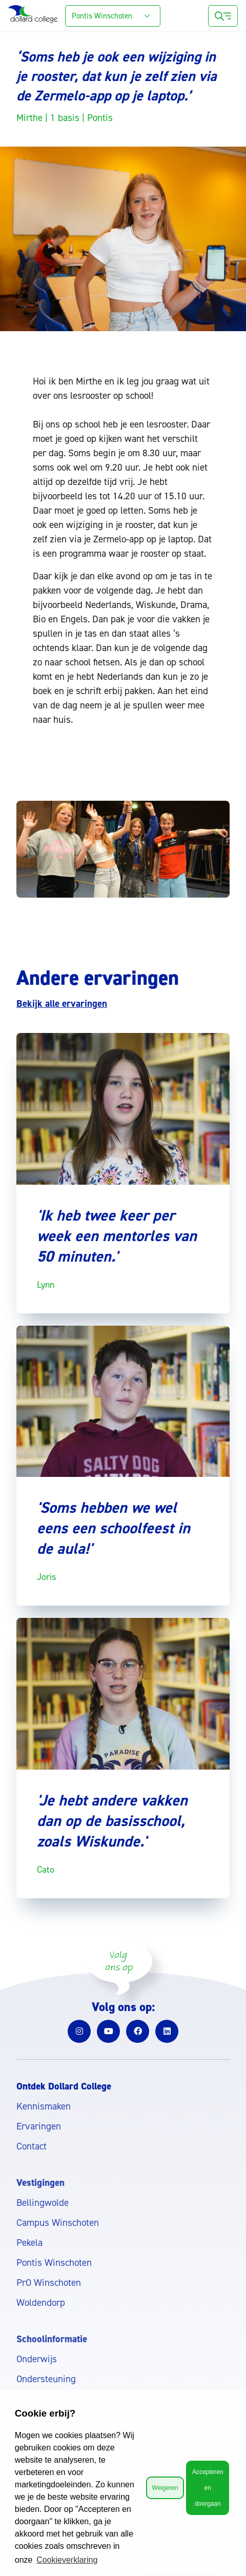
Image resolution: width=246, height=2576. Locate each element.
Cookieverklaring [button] (66, 2559)
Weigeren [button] (165, 2487)
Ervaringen (38, 2126)
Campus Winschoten (57, 2222)
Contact (31, 2146)
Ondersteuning (46, 2378)
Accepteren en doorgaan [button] (207, 2487)
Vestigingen (40, 2182)
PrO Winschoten (48, 2282)
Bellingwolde (42, 2202)
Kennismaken (43, 2106)
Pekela (29, 2242)
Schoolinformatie (51, 2338)
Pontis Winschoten (54, 2262)
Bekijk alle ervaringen (61, 1003)
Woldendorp (40, 2302)
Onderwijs (36, 2358)
